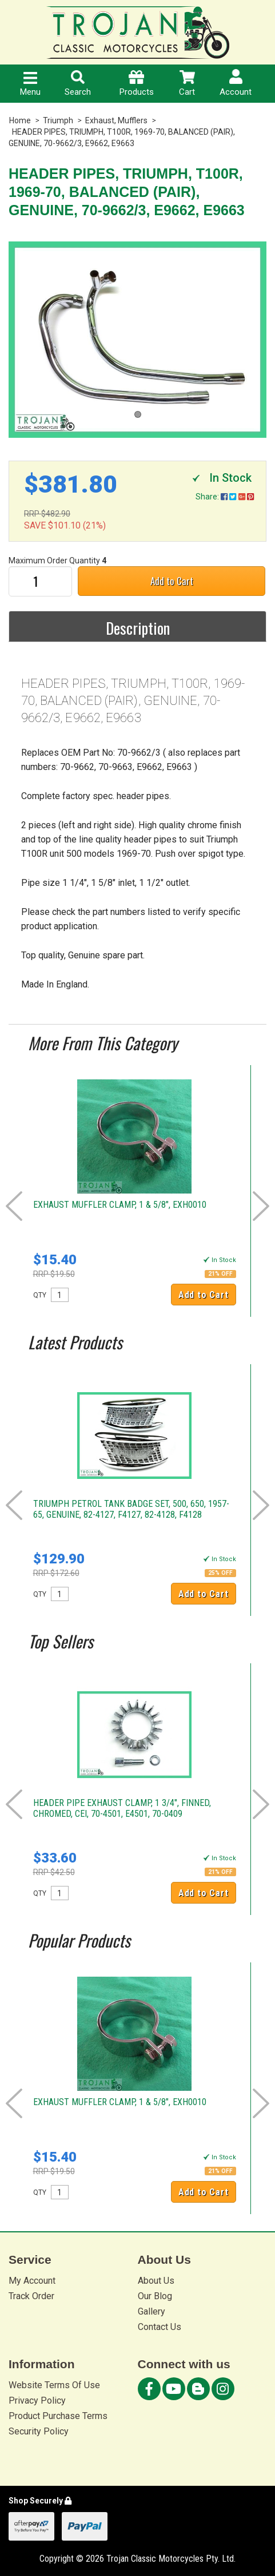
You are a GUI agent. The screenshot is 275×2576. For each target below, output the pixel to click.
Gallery (151, 2311)
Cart (187, 83)
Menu (30, 84)
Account (236, 83)
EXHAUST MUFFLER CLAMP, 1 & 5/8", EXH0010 (119, 1204)
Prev (14, 1206)
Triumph (58, 120)
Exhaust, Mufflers (116, 120)
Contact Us (159, 2326)
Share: (225, 496)
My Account (32, 2280)
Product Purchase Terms (58, 2415)
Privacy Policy (37, 2400)
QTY (39, 1295)
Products (136, 83)
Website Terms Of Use (54, 2385)
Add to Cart (171, 581)
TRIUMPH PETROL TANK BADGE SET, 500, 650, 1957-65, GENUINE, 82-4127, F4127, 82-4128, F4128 (131, 1509)
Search (78, 83)
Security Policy (39, 2431)
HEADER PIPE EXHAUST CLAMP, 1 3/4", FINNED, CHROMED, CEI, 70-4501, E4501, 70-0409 (122, 1808)
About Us (156, 2280)
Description (138, 627)
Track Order (31, 2296)
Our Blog (155, 2296)
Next (261, 1206)
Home (20, 120)
